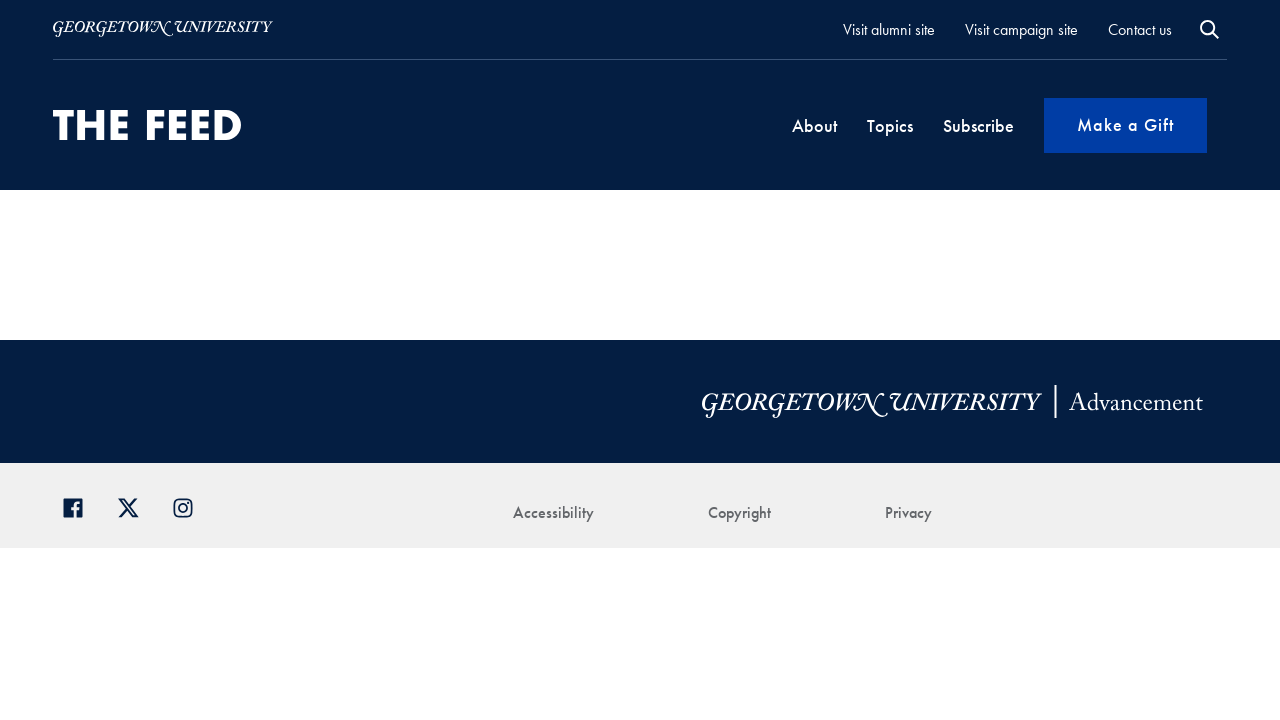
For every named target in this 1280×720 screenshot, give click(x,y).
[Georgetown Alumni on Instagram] (190, 505)
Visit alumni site (889, 29)
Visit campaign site (1021, 29)
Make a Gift (1125, 124)
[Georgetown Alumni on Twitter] (135, 505)
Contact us (1140, 29)
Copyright (739, 512)
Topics (890, 125)
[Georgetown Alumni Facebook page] (80, 505)
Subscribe (978, 125)
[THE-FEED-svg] (147, 125)
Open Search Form (1209, 29)
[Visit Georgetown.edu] (163, 29)
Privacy (908, 512)
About (814, 125)
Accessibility (553, 512)
